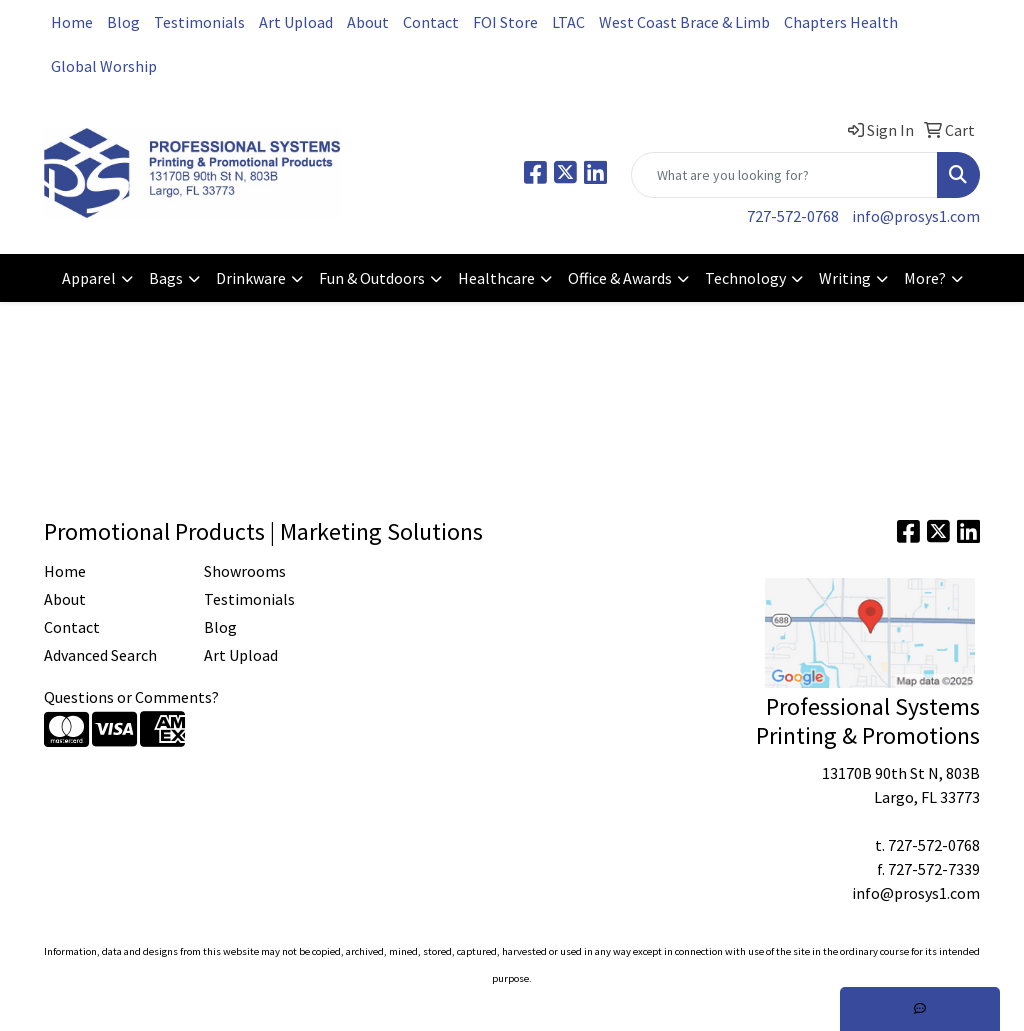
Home (72, 22)
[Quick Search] (784, 175)
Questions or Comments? (131, 697)
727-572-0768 (793, 216)
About (368, 22)
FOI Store (505, 22)
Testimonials (199, 22)
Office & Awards (620, 278)
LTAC (568, 22)
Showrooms (245, 571)
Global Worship (104, 66)
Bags (166, 278)
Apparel (89, 278)
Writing (845, 278)
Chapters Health (841, 22)
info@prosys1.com (916, 216)
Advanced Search (100, 655)
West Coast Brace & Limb (684, 22)
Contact (431, 22)
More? (925, 278)
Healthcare (496, 278)
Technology (745, 278)
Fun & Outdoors (372, 278)
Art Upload (296, 22)
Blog (123, 22)
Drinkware (251, 278)
